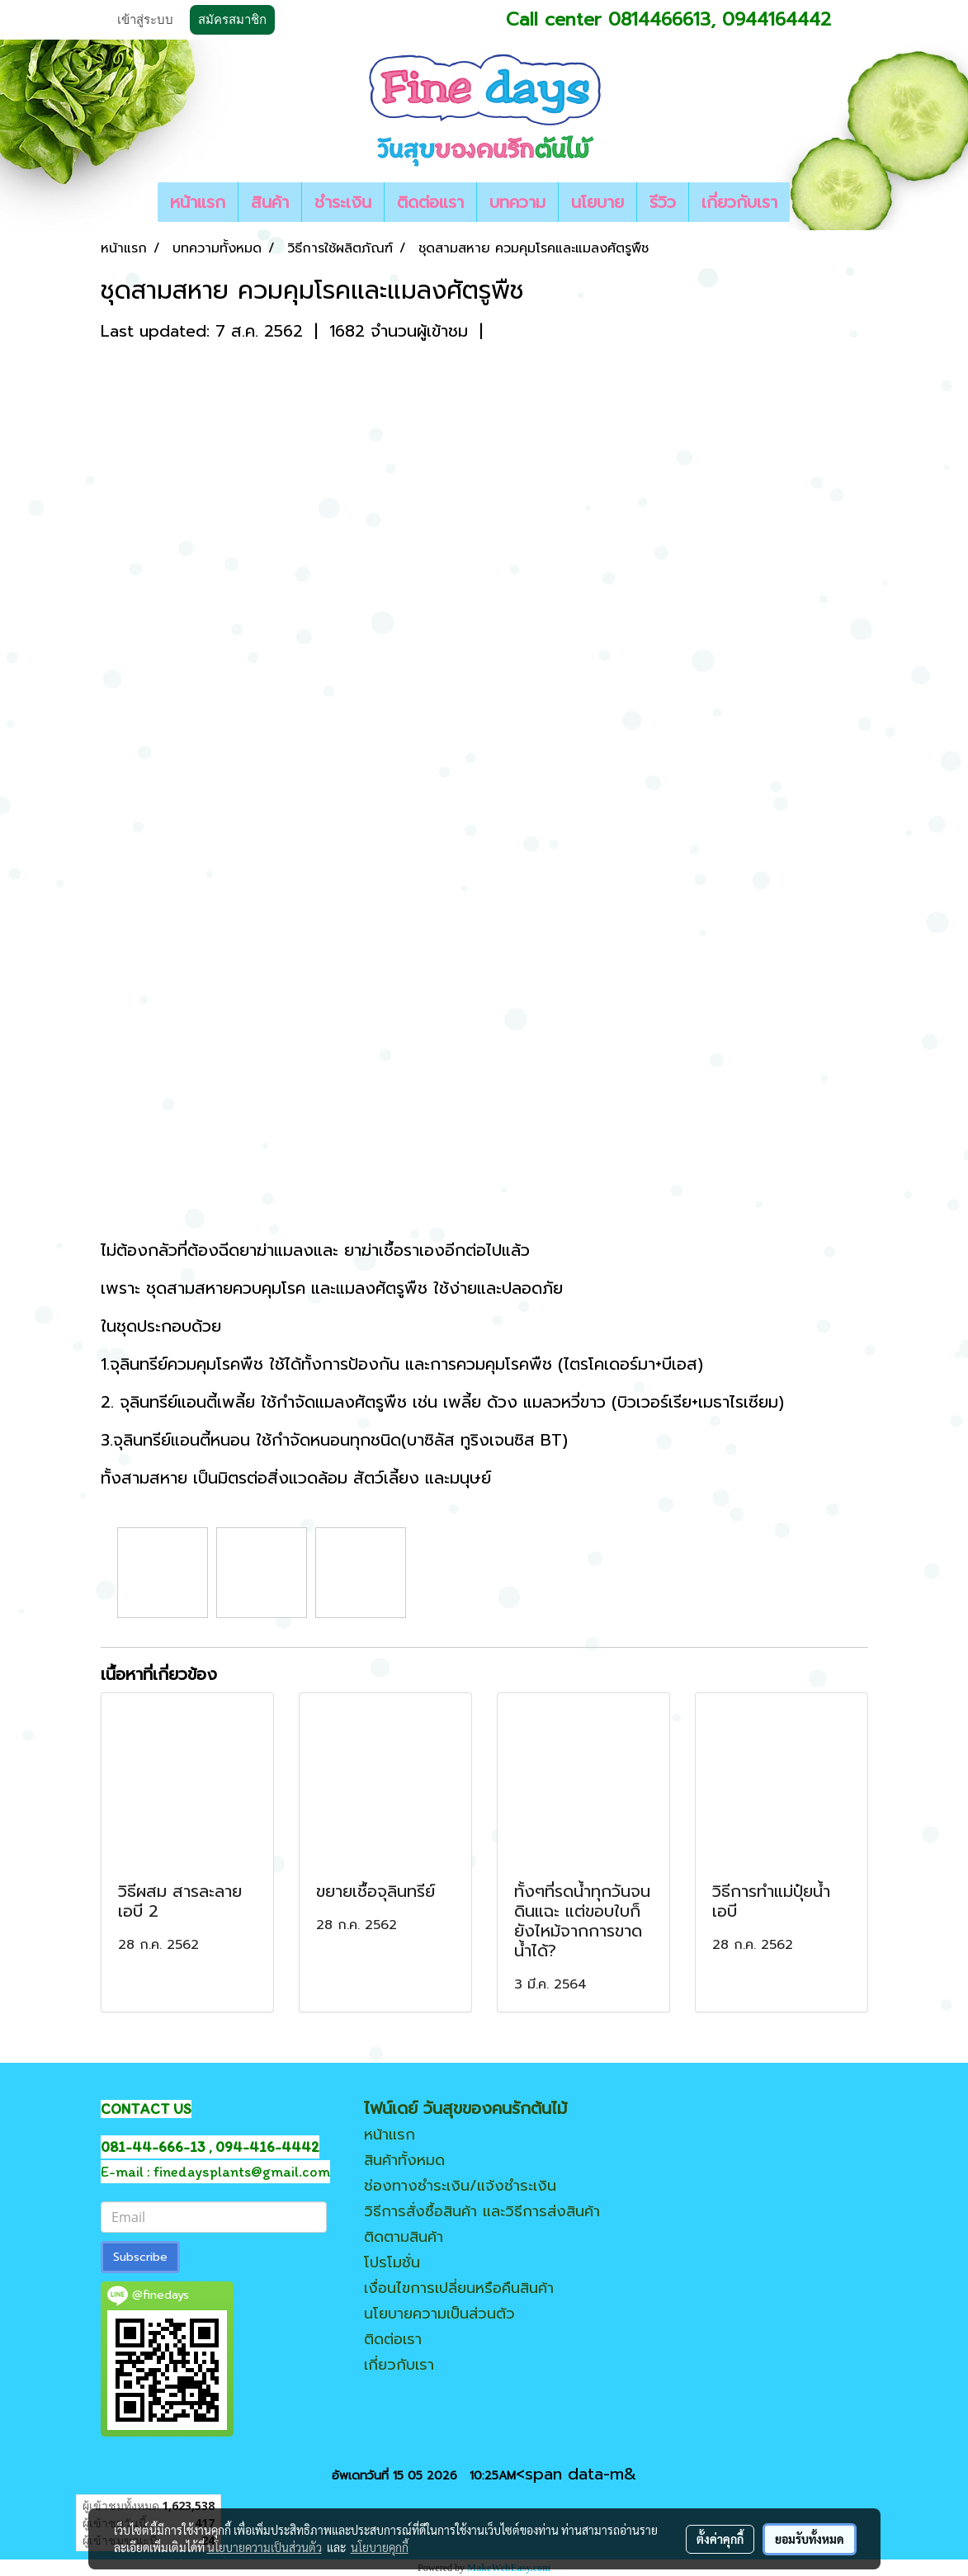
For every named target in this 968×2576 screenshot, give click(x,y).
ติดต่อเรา (393, 2339)
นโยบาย (597, 202)
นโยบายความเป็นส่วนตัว (439, 2313)
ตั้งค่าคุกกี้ (720, 2538)
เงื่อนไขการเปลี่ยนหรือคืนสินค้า (459, 2288)
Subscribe (140, 2257)
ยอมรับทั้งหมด (809, 2538)
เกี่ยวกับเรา (739, 202)
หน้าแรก (197, 202)
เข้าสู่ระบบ (145, 19)
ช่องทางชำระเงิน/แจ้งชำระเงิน (460, 2185)
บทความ (517, 202)
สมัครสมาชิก (232, 19)
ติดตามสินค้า (403, 2236)
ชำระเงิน (342, 202)
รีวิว (662, 202)
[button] (804, 202)
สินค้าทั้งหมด (404, 2160)
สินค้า (270, 202)
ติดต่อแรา (430, 202)
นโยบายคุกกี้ (379, 2547)
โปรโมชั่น (392, 2262)
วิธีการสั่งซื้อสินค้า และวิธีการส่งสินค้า (482, 2211)
